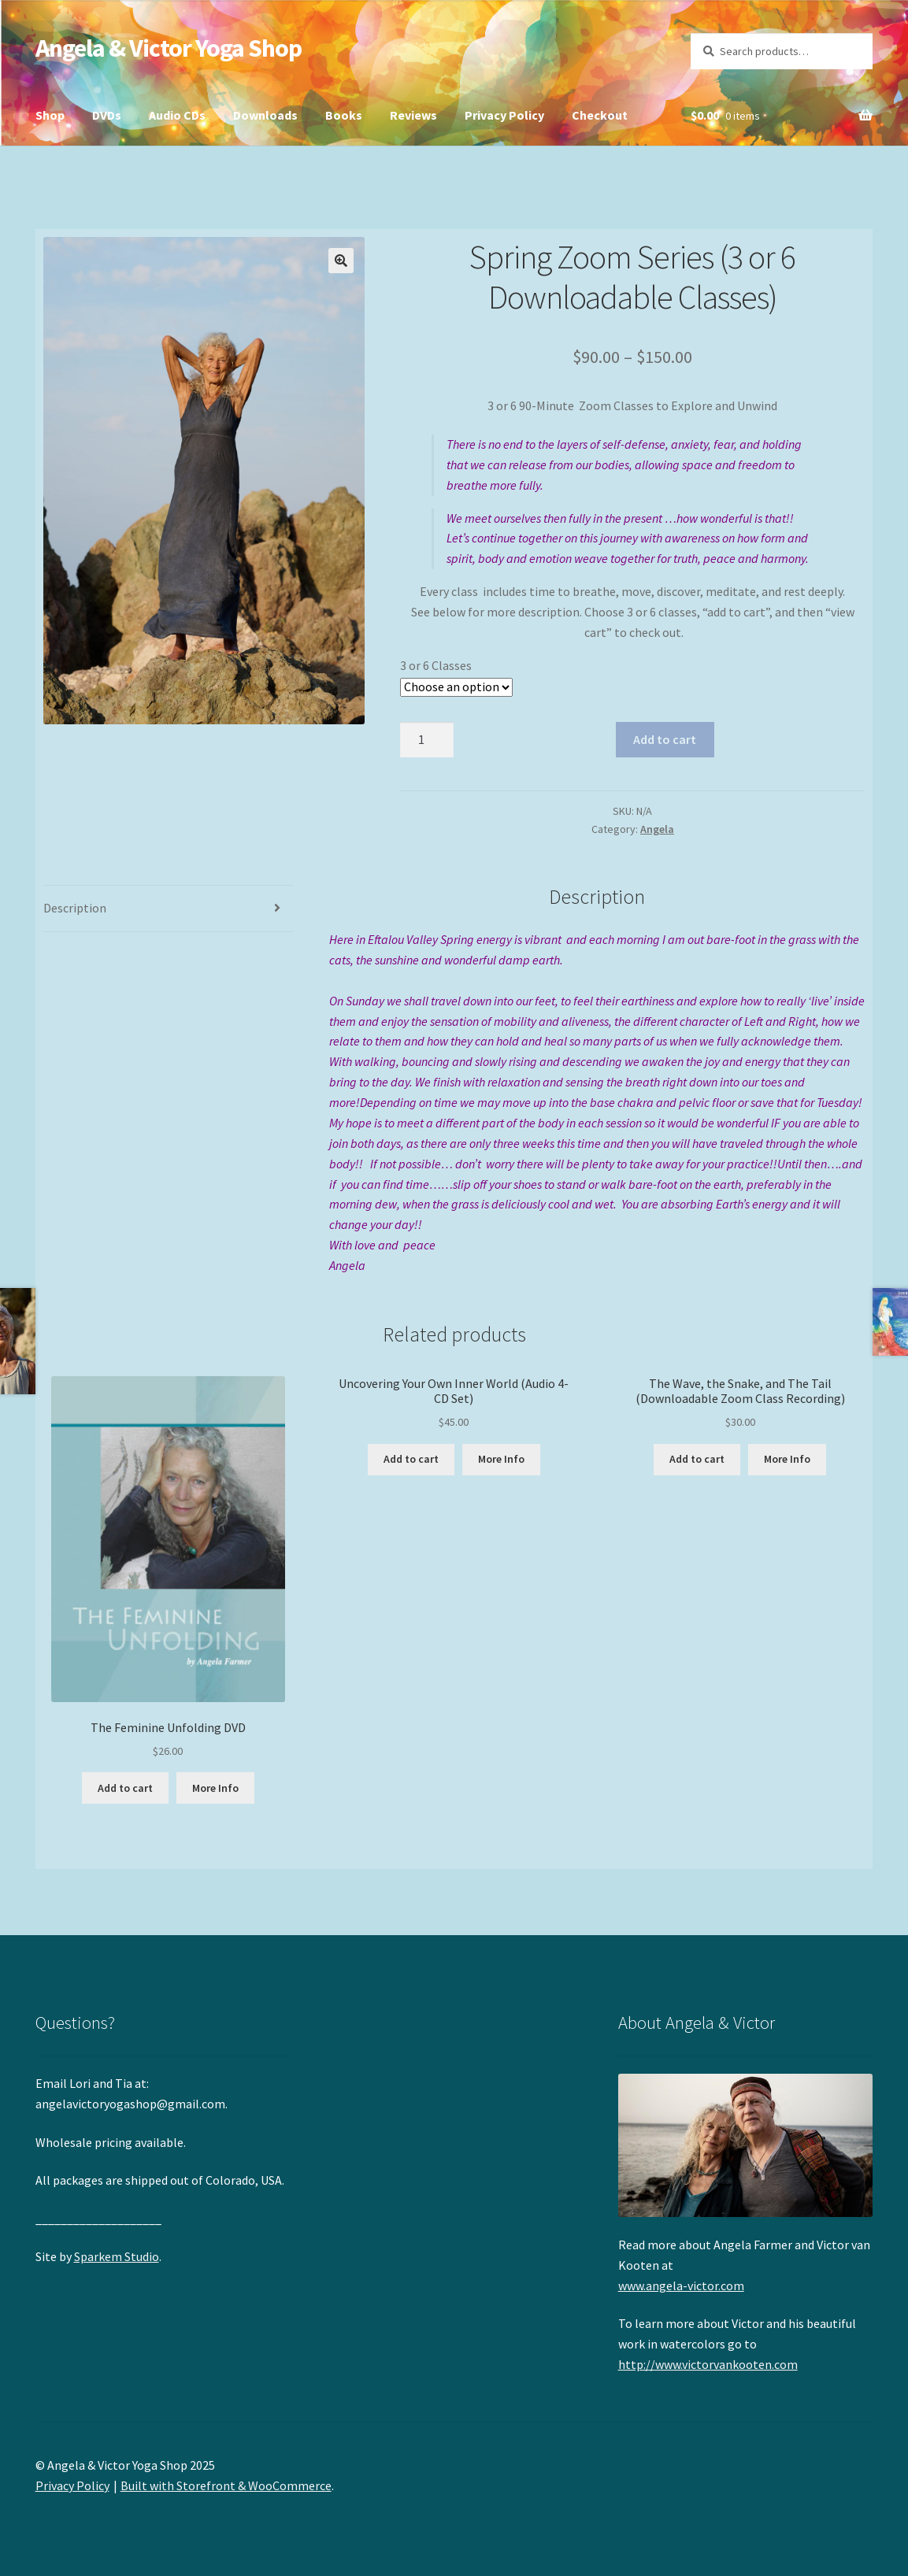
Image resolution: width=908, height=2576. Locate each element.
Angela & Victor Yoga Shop (168, 48)
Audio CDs (177, 115)
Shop (50, 115)
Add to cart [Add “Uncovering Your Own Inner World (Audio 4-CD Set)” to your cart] (411, 1459)
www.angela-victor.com (681, 2285)
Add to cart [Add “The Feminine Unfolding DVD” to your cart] (125, 1788)
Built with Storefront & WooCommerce (226, 2485)
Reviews (413, 115)
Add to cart (664, 739)
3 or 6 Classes (436, 665)
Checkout (600, 115)
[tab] (168, 909)
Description (74, 908)
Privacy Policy (504, 115)
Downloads (265, 115)
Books (343, 115)
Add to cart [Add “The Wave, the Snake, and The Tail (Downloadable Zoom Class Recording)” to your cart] (697, 1459)
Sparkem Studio (116, 2256)
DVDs (106, 115)
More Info (215, 1788)
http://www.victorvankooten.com (708, 2364)
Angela (657, 829)
